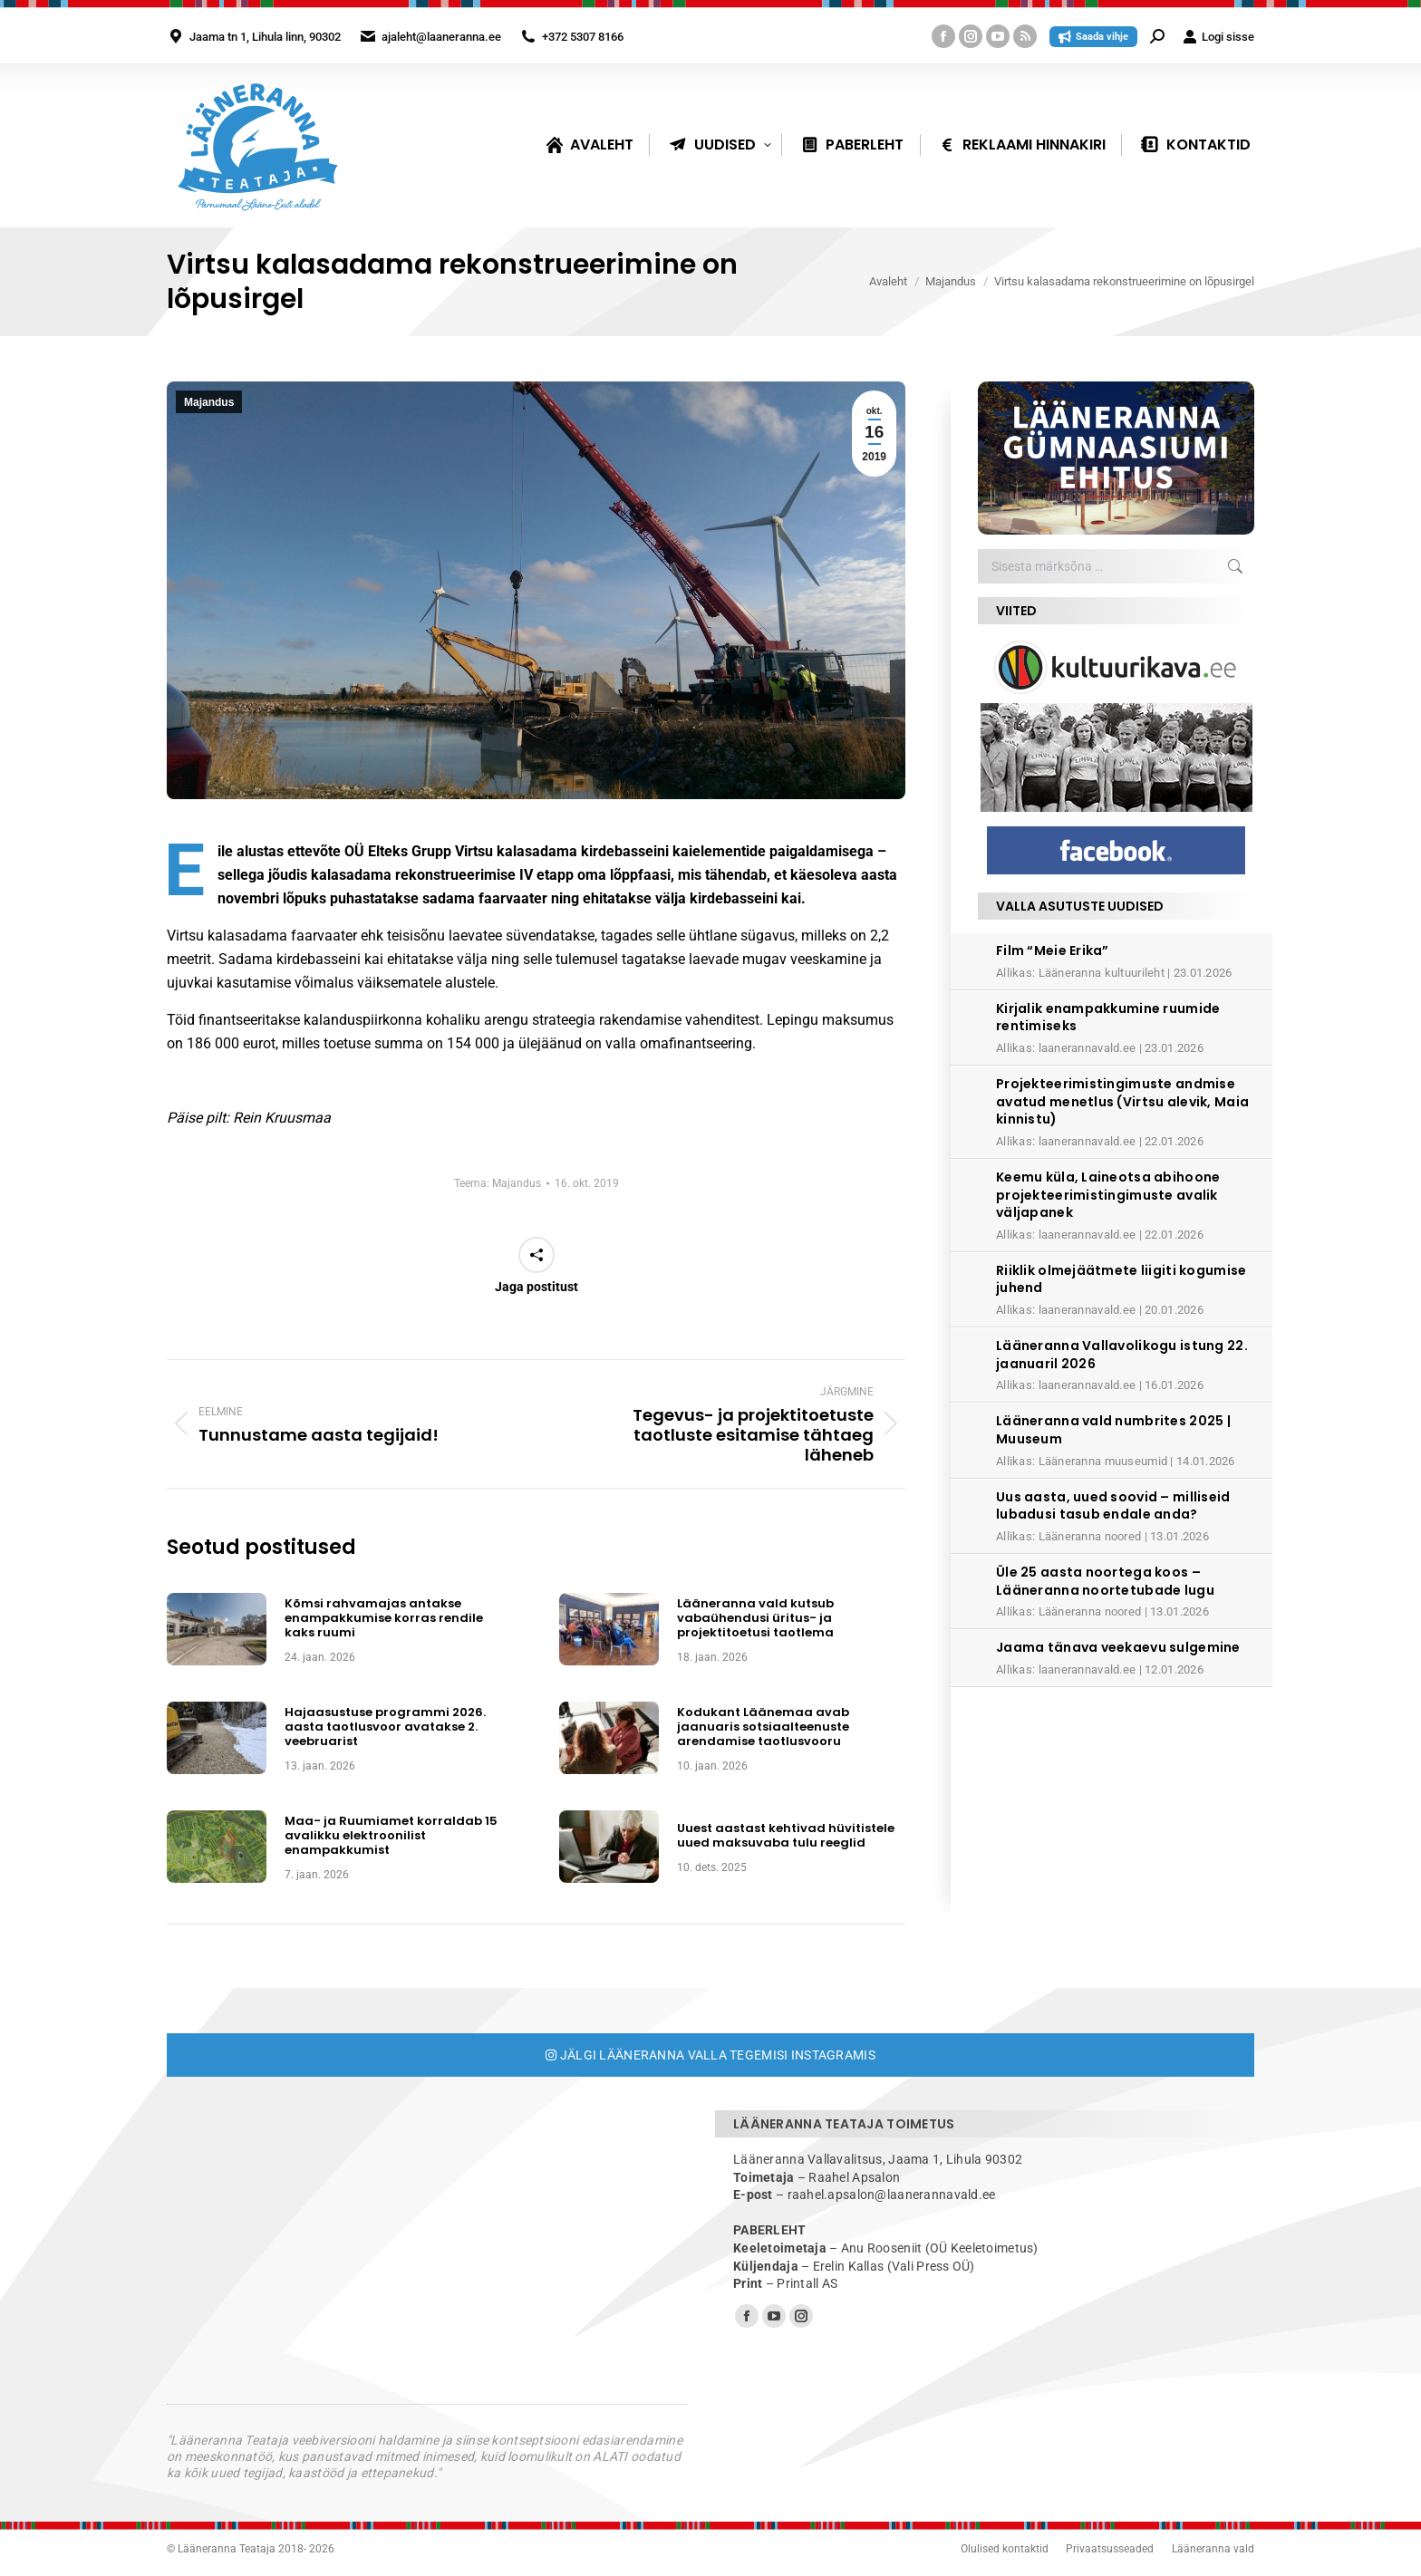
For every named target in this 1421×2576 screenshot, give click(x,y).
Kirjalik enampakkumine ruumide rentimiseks (1108, 1017)
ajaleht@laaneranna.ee (441, 36)
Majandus (209, 402)
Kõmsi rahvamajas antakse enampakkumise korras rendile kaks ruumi (384, 1619)
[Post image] (216, 1629)
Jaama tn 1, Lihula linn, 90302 (265, 36)
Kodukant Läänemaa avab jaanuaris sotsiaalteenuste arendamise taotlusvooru (763, 1727)
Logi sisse (1218, 36)
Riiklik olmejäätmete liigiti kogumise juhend (1121, 1279)
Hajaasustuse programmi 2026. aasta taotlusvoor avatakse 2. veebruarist (385, 1727)
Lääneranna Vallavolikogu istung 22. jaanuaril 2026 (1122, 1354)
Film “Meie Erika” (1052, 950)
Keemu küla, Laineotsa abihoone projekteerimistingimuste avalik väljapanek (1108, 1194)
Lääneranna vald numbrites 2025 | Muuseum (1113, 1430)
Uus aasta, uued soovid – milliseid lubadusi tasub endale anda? (1113, 1506)
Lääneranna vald (1213, 2548)
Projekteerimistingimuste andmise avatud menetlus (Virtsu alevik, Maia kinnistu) (1122, 1101)
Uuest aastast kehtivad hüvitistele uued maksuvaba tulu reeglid (785, 1836)
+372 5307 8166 (583, 36)
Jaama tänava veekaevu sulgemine (1118, 1647)
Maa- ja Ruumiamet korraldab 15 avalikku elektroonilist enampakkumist (391, 1836)
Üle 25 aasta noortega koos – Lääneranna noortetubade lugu (1105, 1581)
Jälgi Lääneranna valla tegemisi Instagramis (710, 2055)
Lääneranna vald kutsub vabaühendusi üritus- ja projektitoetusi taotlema (755, 1619)
